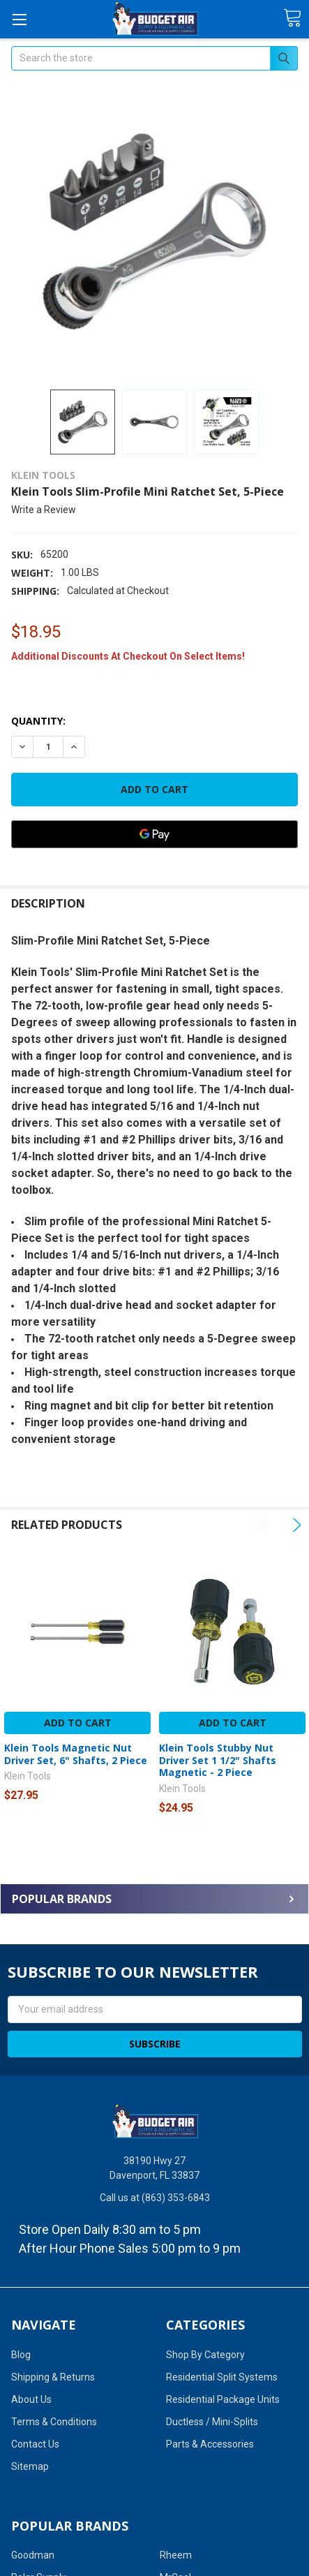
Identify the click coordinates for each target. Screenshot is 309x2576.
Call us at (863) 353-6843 (155, 2197)
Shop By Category (205, 2354)
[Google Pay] (154, 834)
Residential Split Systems (222, 2377)
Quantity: (38, 720)
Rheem (176, 2555)
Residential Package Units (223, 2399)
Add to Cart (78, 1722)
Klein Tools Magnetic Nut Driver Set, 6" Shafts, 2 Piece (75, 1754)
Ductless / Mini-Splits (212, 2421)
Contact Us (35, 2444)
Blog (21, 2354)
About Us (31, 2399)
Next (294, 1525)
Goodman (32, 2555)
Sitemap (30, 2466)
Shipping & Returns (53, 2377)
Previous (266, 1525)
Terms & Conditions (54, 2421)
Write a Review (43, 509)
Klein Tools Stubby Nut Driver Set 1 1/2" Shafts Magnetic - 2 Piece (217, 1760)
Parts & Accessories (210, 2444)
